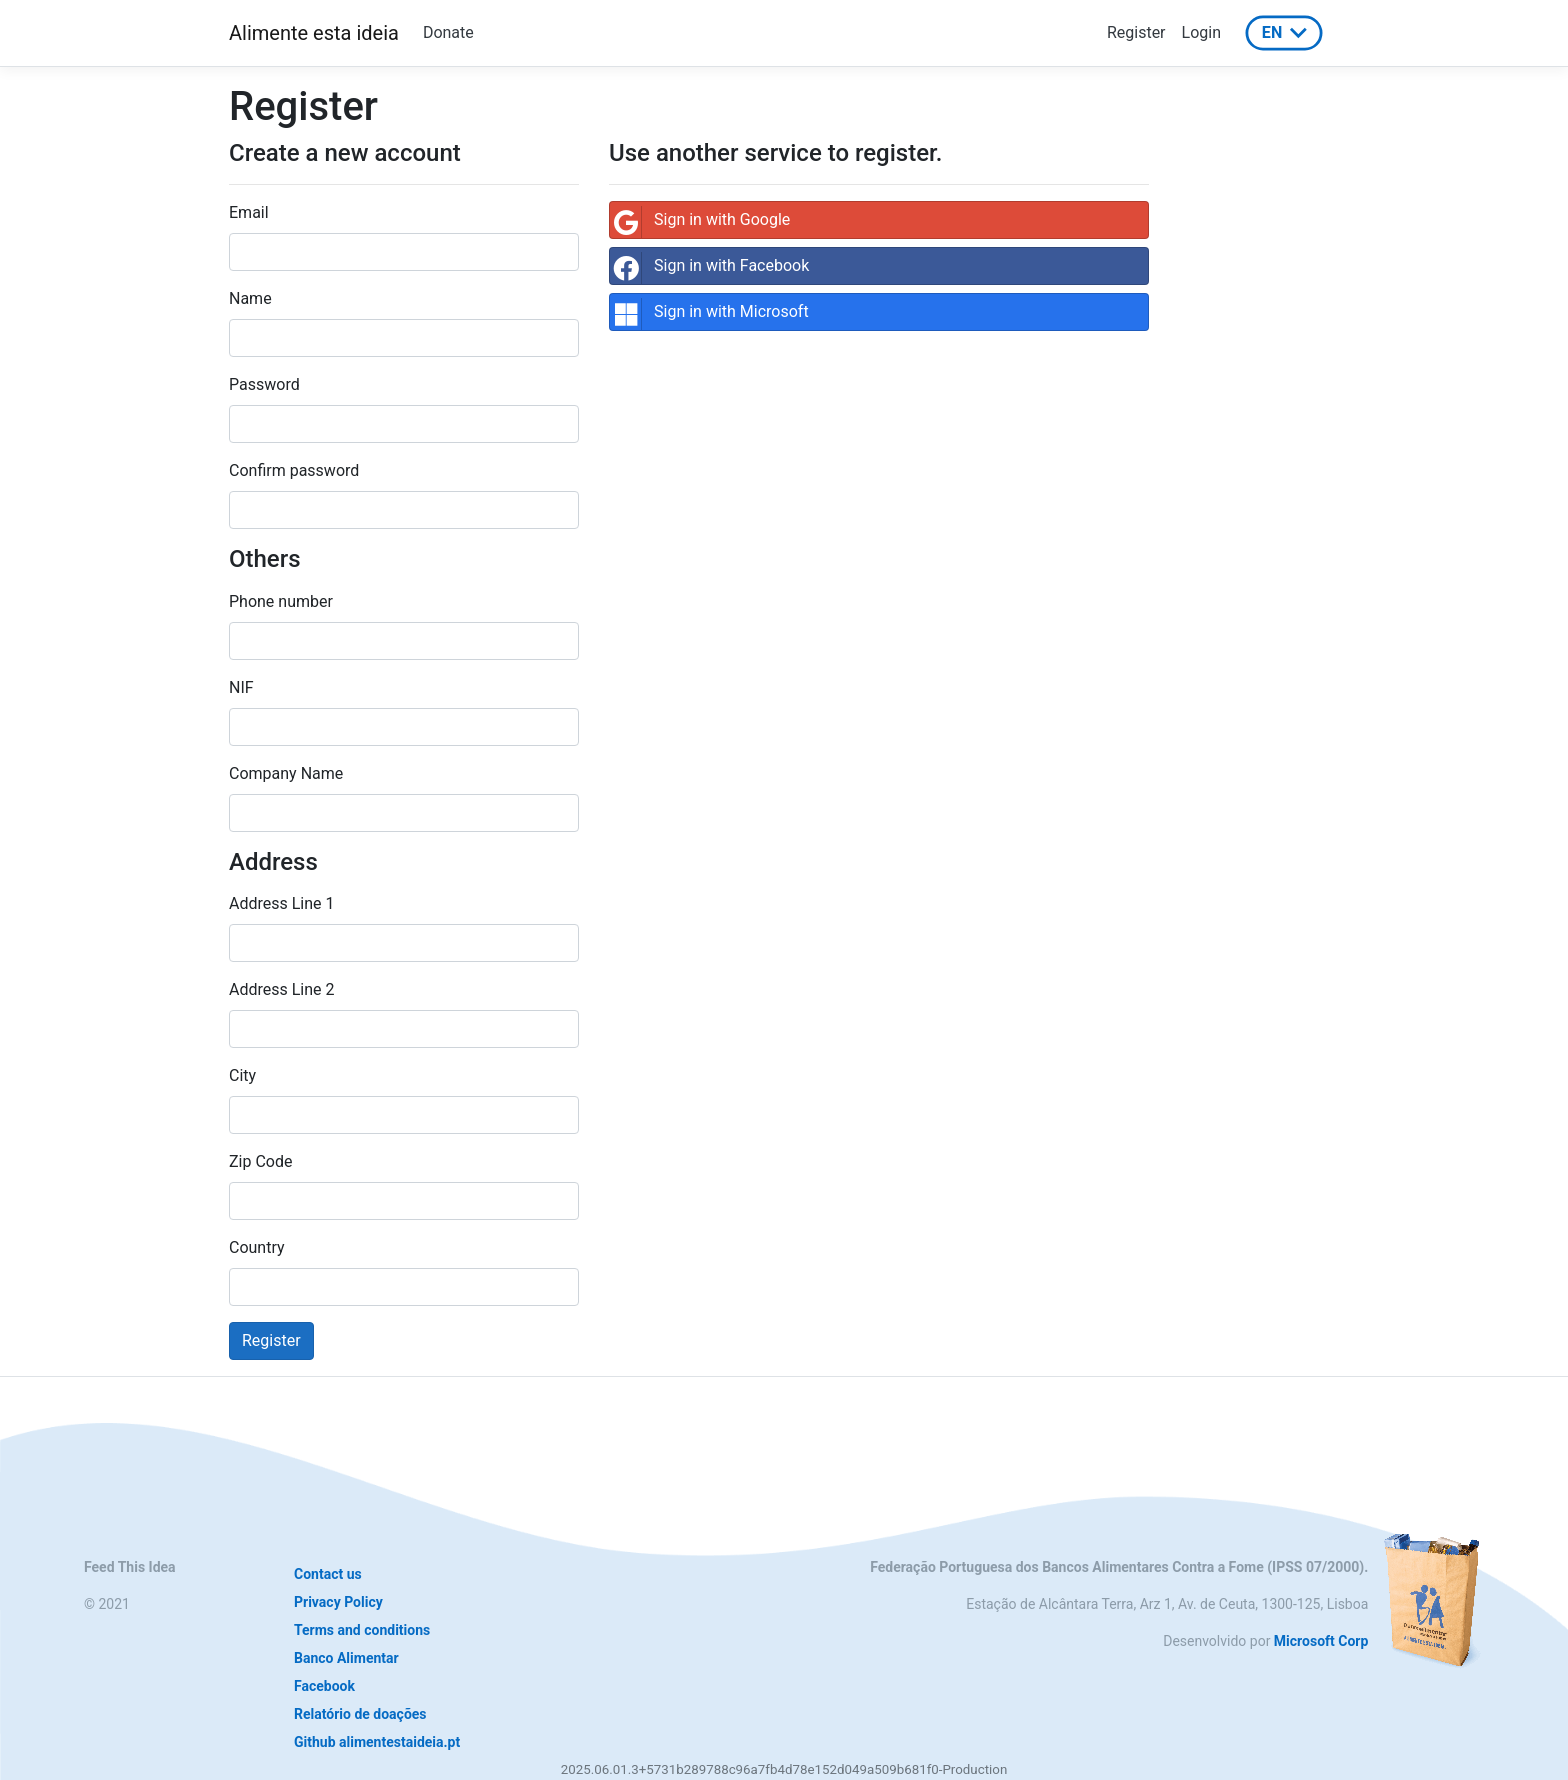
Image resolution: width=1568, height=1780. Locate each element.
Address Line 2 (282, 989)
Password (264, 384)
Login (1201, 32)
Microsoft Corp (1321, 1641)
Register (1136, 32)
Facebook (324, 1686)
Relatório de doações (360, 1714)
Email (249, 212)
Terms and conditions (362, 1630)
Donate (448, 32)
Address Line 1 (282, 903)
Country (257, 1247)
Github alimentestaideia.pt (377, 1742)
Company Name (286, 773)
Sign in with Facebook (709, 268)
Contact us (328, 1574)
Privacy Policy (338, 1602)
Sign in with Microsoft (709, 314)
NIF (241, 687)
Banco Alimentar (346, 1658)
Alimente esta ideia (314, 33)
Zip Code (260, 1161)
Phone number (281, 601)
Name (250, 298)
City (242, 1075)
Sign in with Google (700, 222)
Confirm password (294, 470)
